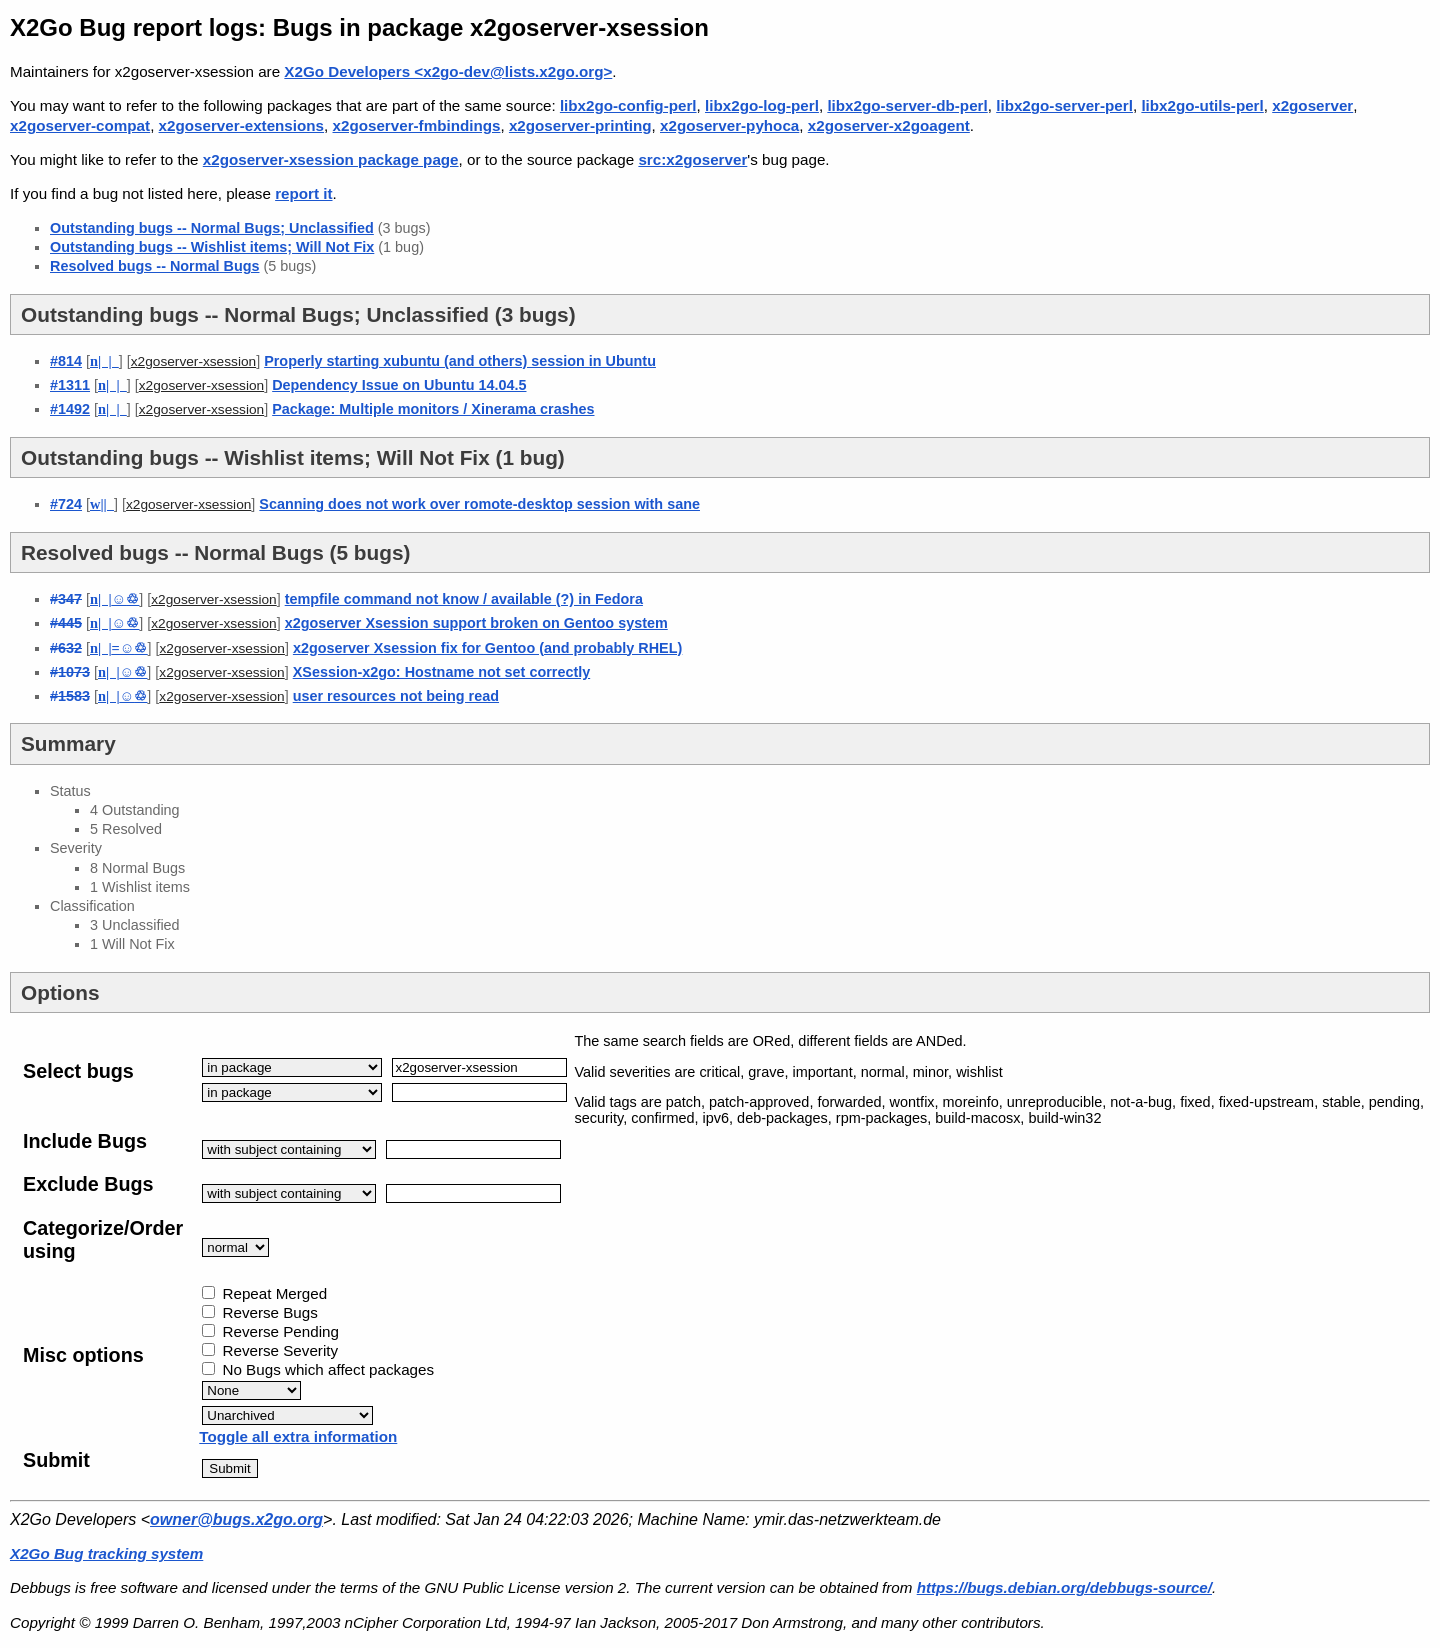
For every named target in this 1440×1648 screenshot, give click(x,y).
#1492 (70, 409)
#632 (66, 648)
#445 (66, 623)
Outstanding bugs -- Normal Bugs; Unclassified (212, 228)
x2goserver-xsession (193, 361)
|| (102, 504)
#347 (66, 599)
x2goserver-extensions (241, 125)
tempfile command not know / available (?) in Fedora (464, 599)
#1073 (70, 672)
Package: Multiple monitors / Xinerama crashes (433, 409)
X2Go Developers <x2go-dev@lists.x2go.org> (448, 71)
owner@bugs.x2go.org (236, 1519)
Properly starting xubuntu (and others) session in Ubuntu (460, 361)
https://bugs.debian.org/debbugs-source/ (1064, 1587)
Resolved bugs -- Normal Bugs (155, 266)
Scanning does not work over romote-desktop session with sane (479, 504)
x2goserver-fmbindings (417, 125)
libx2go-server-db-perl (907, 105)
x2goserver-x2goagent (889, 125)
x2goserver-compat (80, 125)
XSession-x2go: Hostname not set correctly (442, 672)
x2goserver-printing (580, 125)
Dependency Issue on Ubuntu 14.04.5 (399, 385)
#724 (66, 504)
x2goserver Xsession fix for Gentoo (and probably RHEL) (487, 648)
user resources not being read (396, 696)
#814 (66, 361)
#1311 (70, 385)
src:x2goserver (692, 159)
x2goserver (1312, 105)
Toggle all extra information (298, 1436)
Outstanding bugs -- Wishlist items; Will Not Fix (212, 247)
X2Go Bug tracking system (106, 1553)
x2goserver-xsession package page (331, 159)
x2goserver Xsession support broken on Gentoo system (476, 623)
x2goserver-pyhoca (729, 125)
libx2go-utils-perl (1202, 105)
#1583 (70, 696)
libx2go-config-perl (628, 105)
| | (104, 361)
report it (303, 193)
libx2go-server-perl (1064, 105)
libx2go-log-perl (762, 105)
